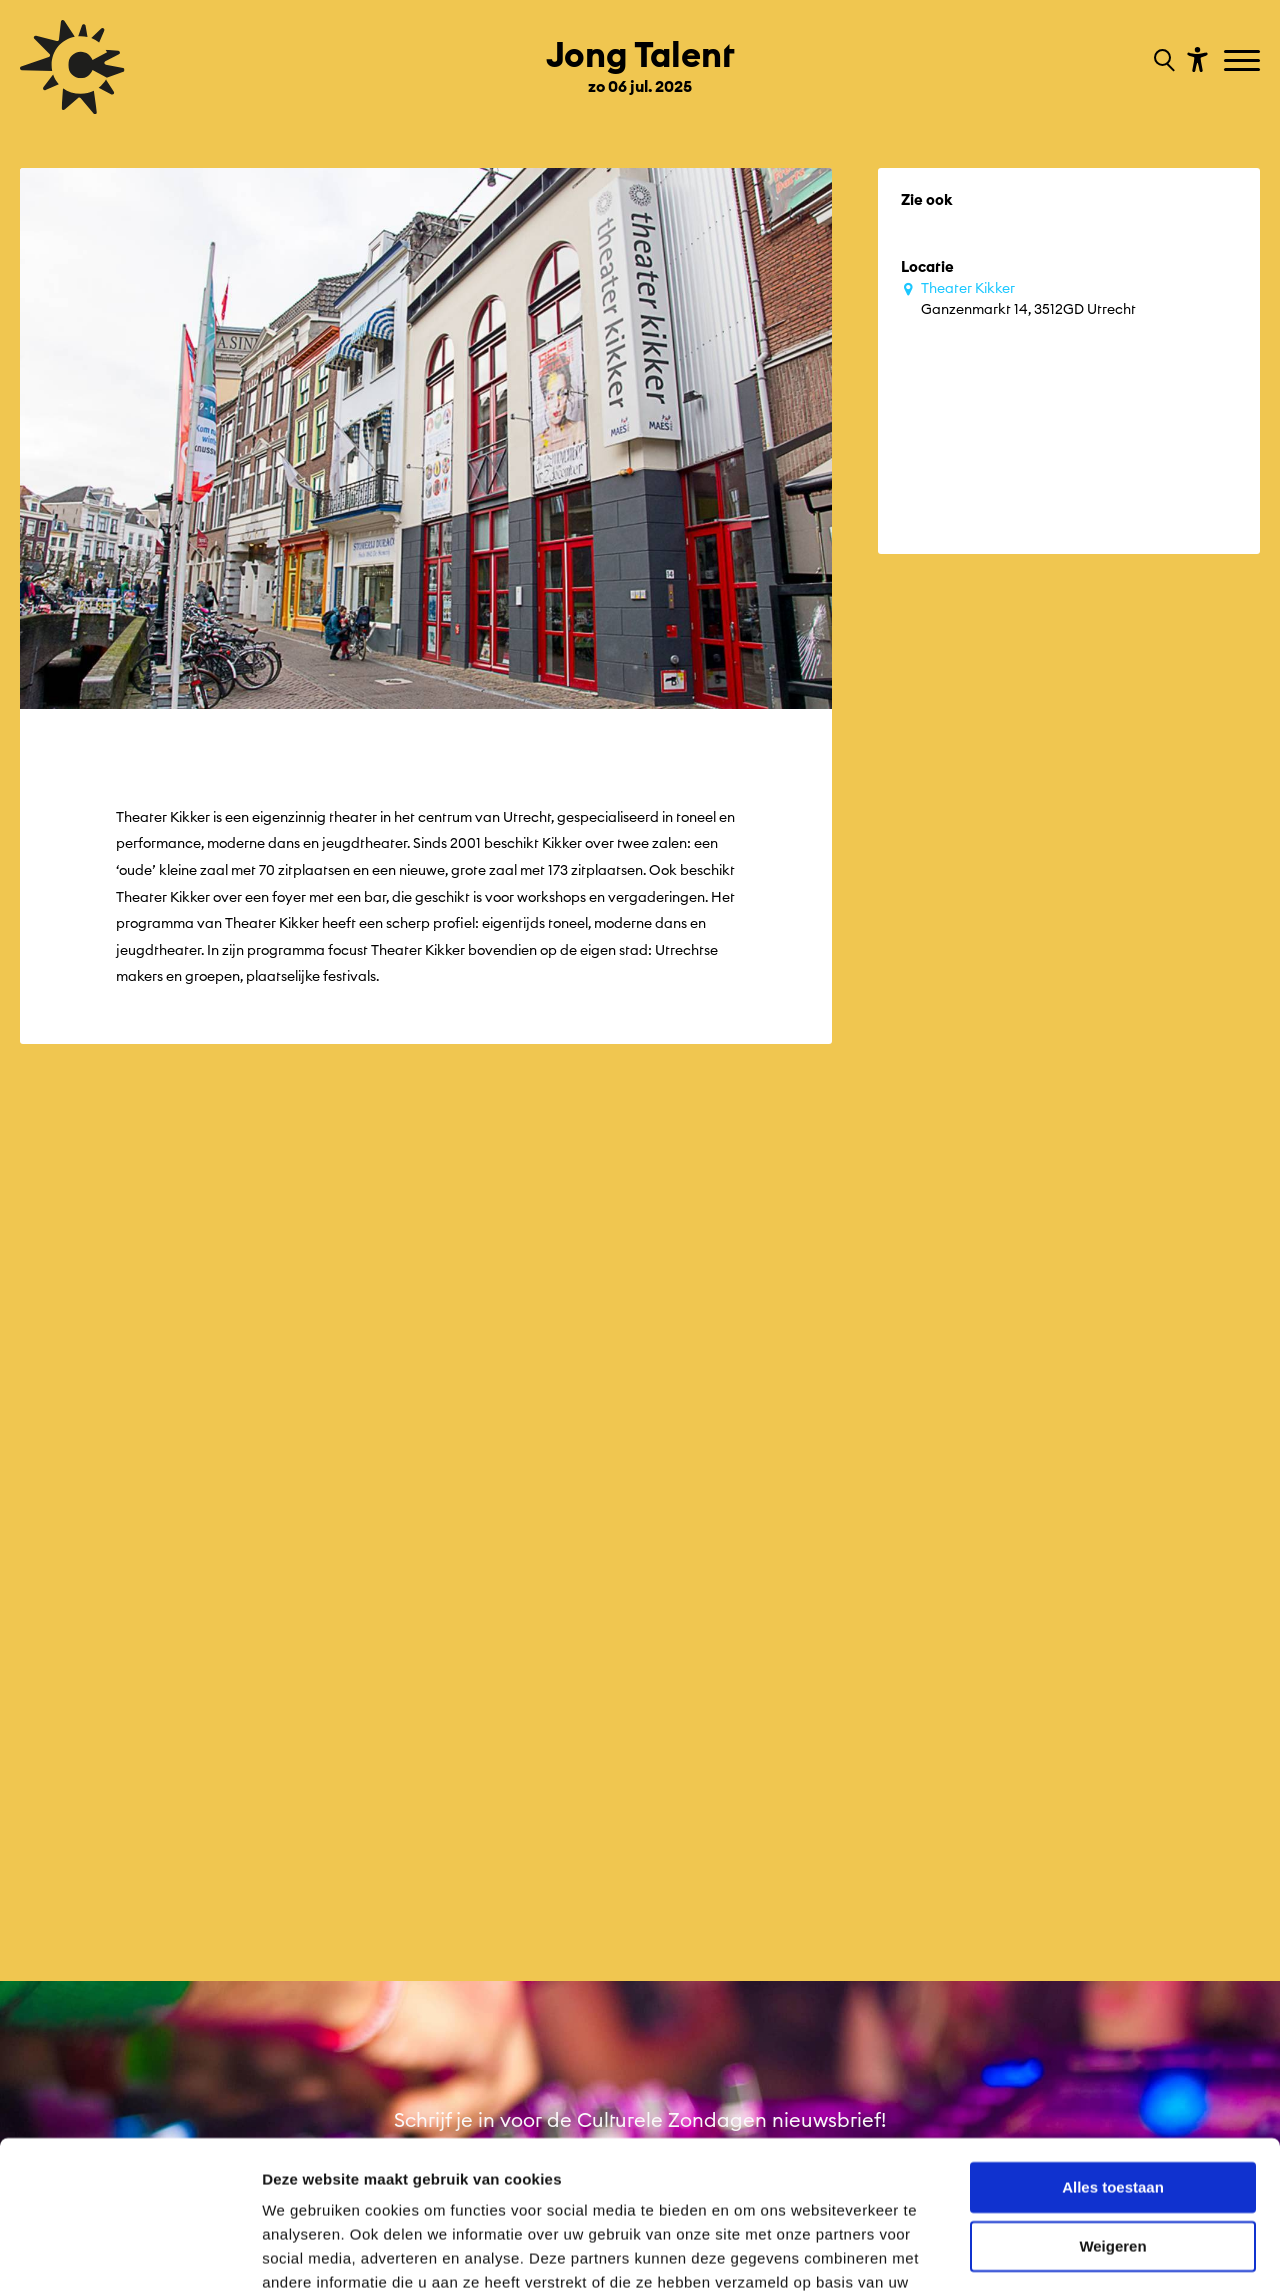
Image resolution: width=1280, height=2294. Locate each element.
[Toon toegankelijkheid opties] (1195, 58)
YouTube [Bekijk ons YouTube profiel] (906, 1991)
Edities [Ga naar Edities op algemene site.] (44, 2004)
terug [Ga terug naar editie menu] (39, 1940)
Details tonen (309, 2254)
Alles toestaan (1113, 2080)
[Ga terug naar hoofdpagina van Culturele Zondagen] (72, 67)
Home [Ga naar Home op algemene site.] (42, 1972)
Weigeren (1112, 2138)
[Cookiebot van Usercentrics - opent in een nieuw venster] (129, 2255)
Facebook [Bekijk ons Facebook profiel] (913, 1946)
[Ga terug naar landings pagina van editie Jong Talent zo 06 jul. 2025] (640, 58)
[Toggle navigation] (1244, 62)
